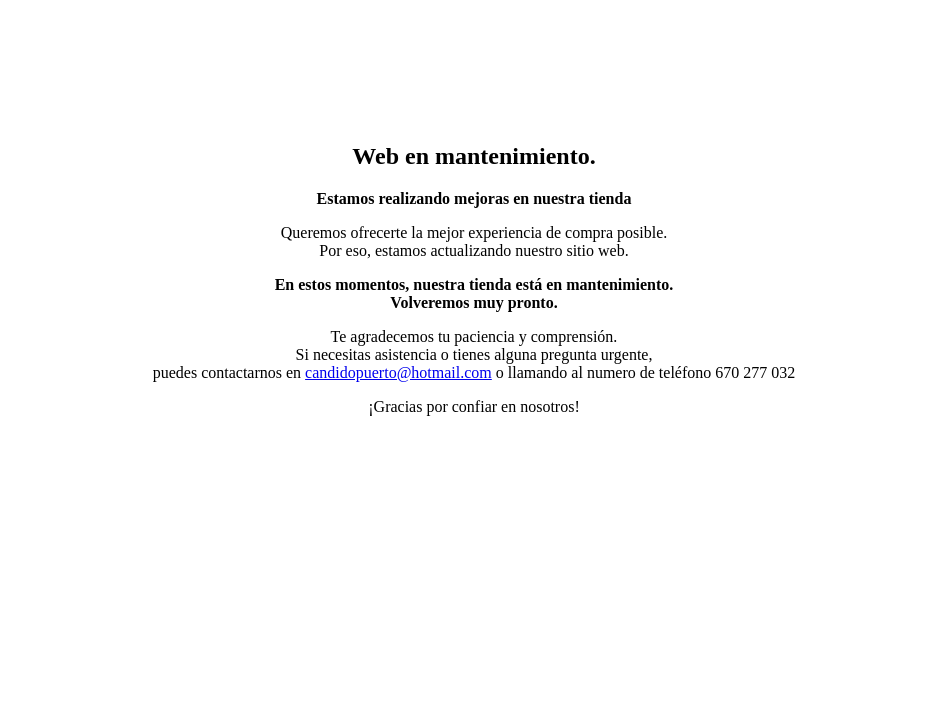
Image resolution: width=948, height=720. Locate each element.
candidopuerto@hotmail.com (398, 372)
